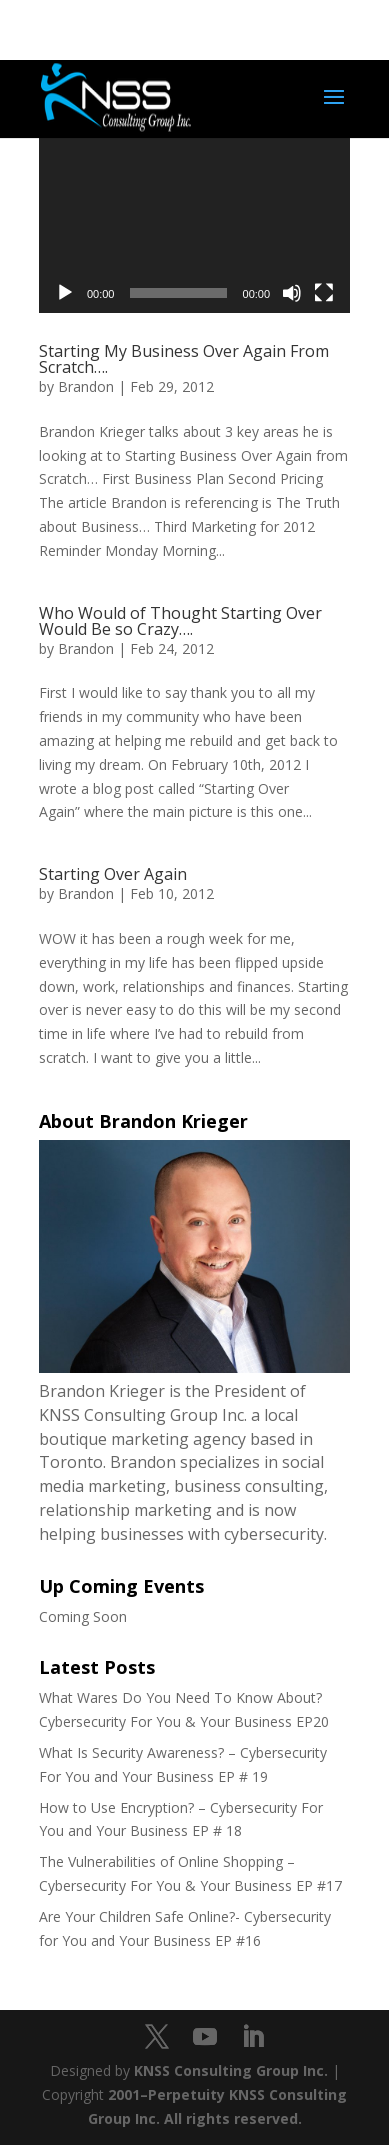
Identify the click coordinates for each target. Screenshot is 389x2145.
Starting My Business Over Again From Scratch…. (184, 359)
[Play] (65, 293)
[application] (194, 225)
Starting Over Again (113, 874)
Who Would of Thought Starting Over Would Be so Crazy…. (180, 621)
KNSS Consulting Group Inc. (231, 2070)
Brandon (86, 386)
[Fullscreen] (324, 293)
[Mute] (292, 293)
